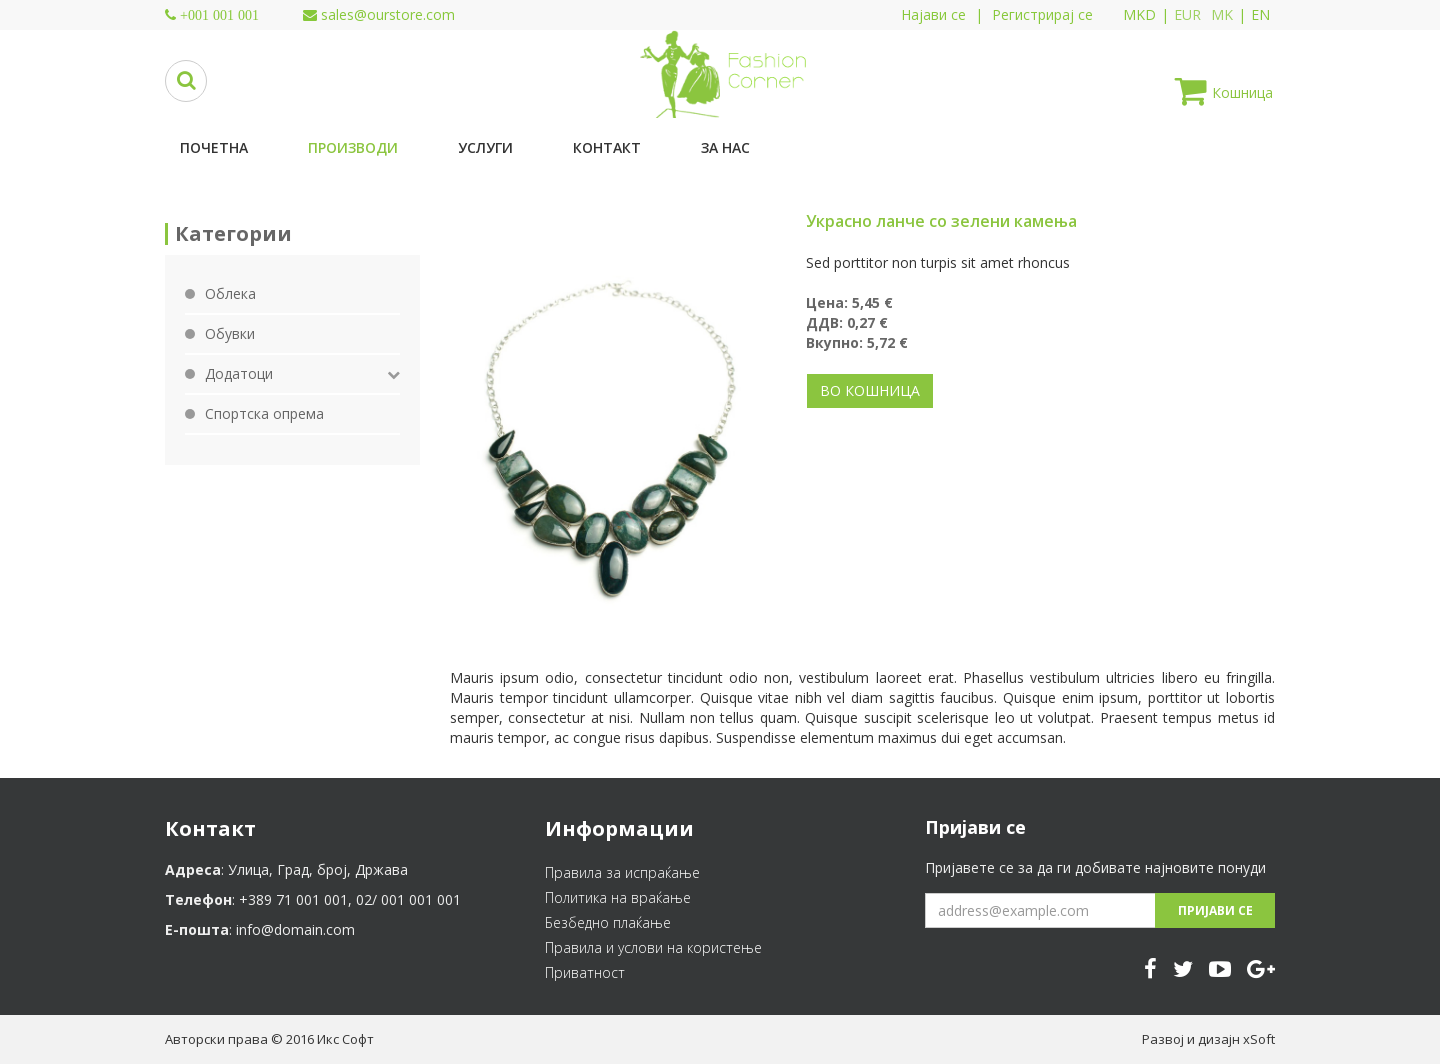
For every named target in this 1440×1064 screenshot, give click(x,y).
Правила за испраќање (622, 872)
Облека (230, 293)
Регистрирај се (1042, 14)
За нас (725, 147)
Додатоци (239, 373)
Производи (353, 147)
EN (1260, 14)
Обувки (230, 333)
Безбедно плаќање (608, 922)
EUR (1187, 14)
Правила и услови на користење (653, 947)
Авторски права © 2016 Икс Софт (269, 1039)
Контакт (607, 147)
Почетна (214, 147)
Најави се (933, 14)
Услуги (485, 147)
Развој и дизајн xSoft (1208, 1039)
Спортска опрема (264, 413)
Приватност (585, 972)
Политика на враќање (618, 897)
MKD (1139, 14)
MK (1222, 14)
